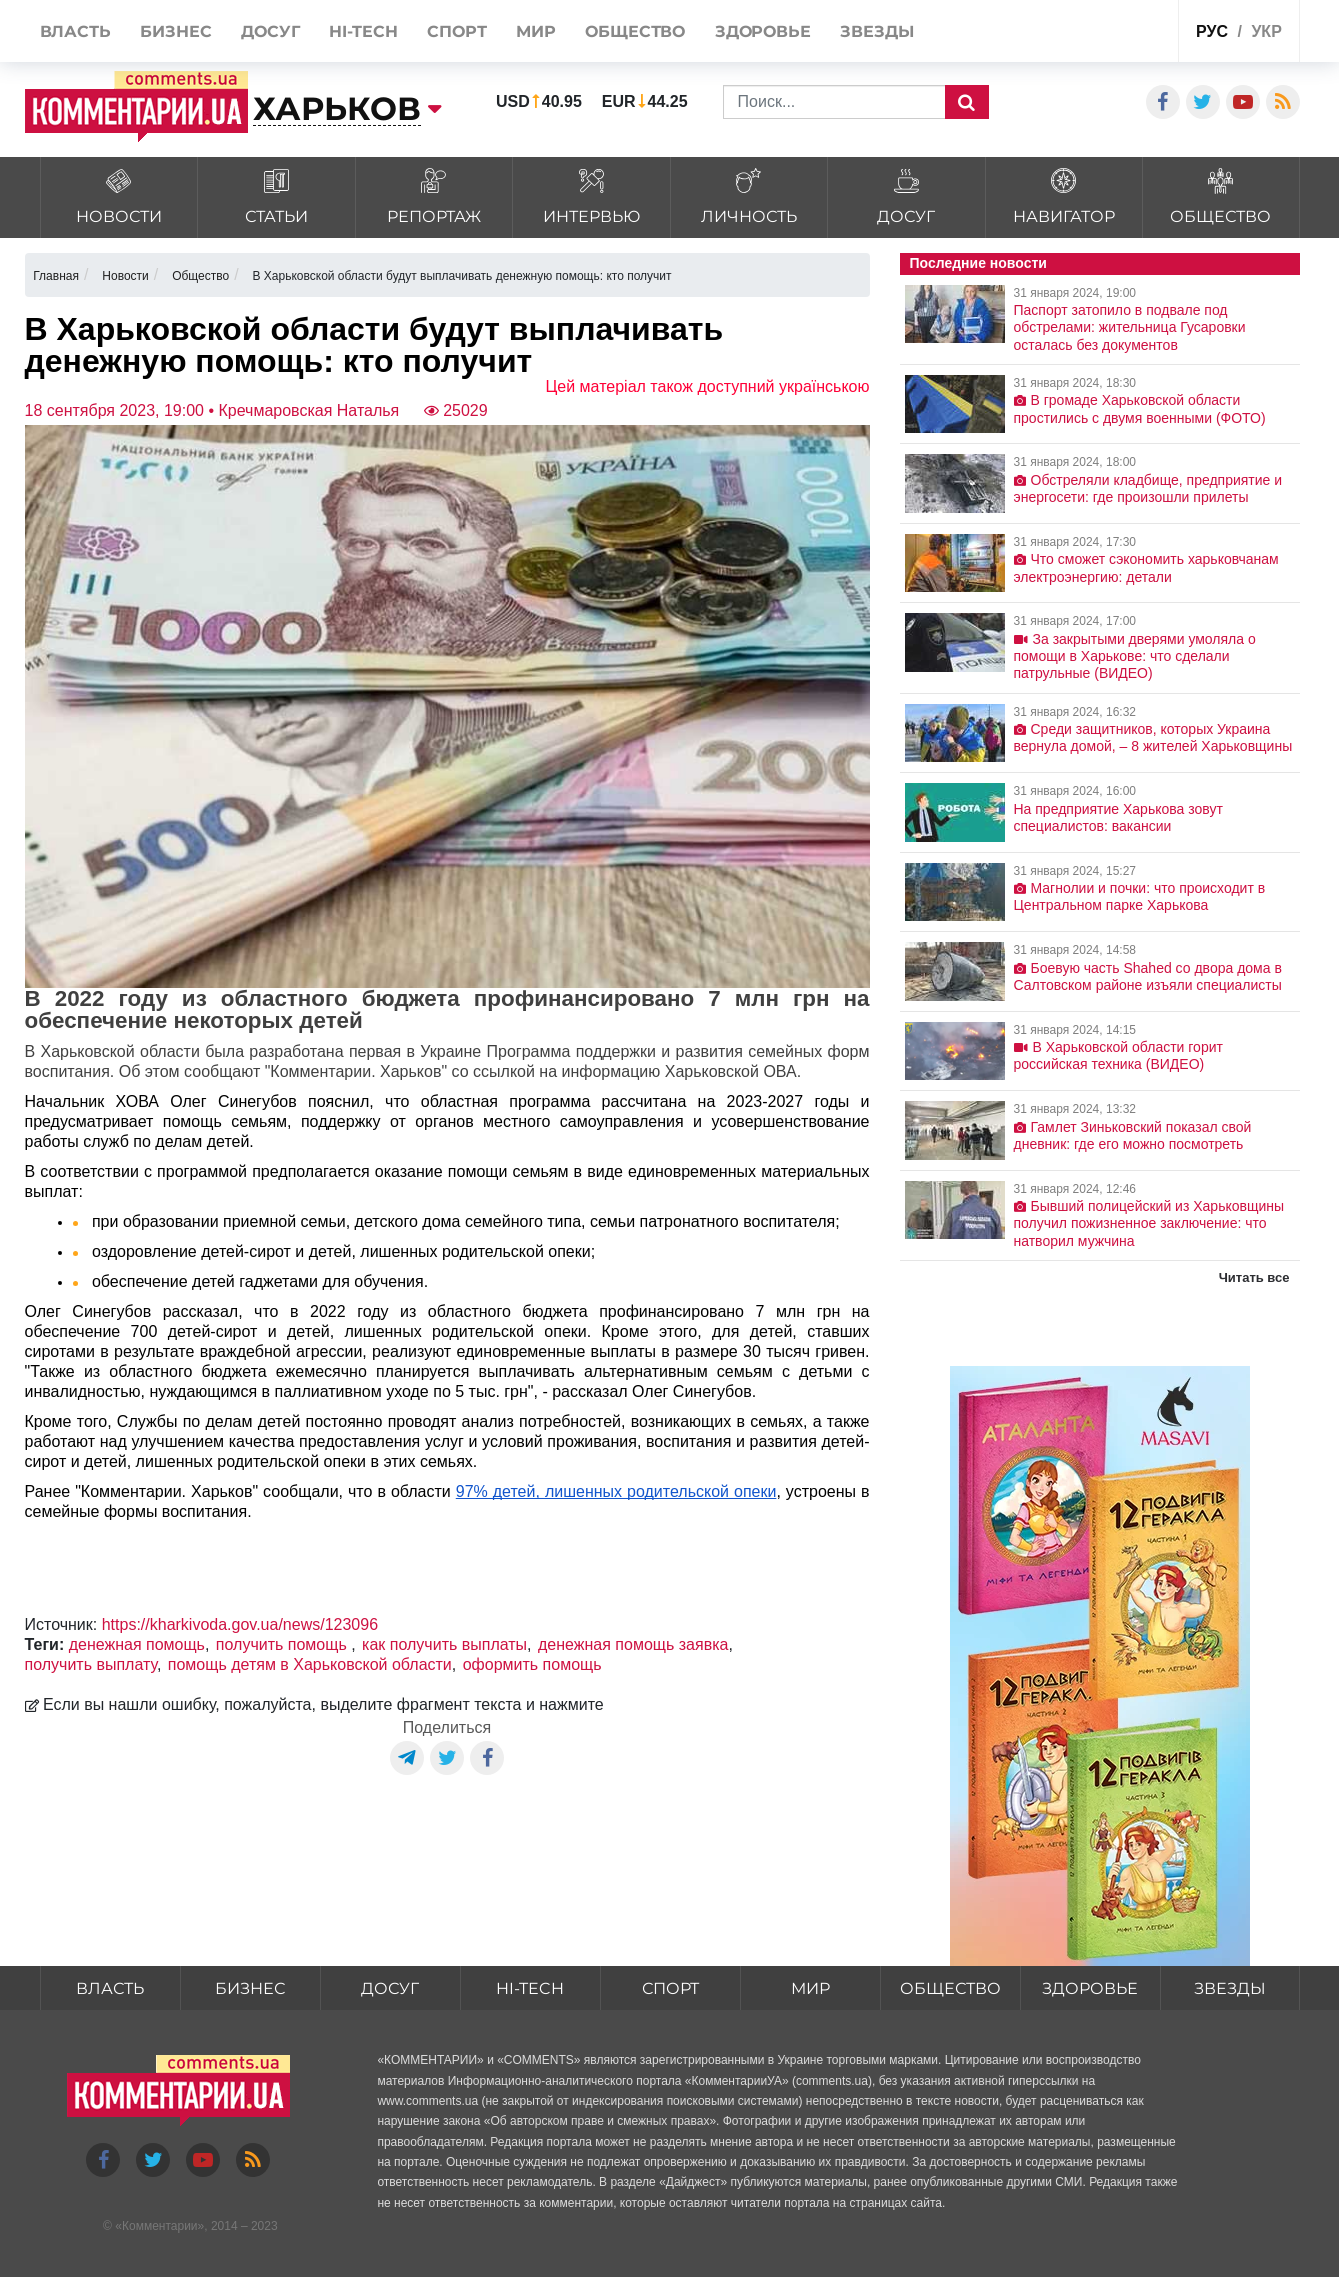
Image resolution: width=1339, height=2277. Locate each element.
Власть (110, 1988)
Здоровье (1090, 1988)
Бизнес (250, 1988)
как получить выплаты (444, 1644)
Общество (950, 1988)
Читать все (1254, 1277)
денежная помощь (137, 1644)
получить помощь (283, 1644)
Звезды (1230, 1988)
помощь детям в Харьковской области (310, 1664)
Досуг (390, 1988)
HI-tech (530, 1988)
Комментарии (160, 2226)
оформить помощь (532, 1664)
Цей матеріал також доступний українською (708, 386)
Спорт (670, 1988)
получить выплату (91, 1664)
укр (1266, 31)
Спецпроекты (1087, 33)
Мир (810, 1988)
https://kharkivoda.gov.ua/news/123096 (240, 1624)
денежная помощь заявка (633, 1644)
